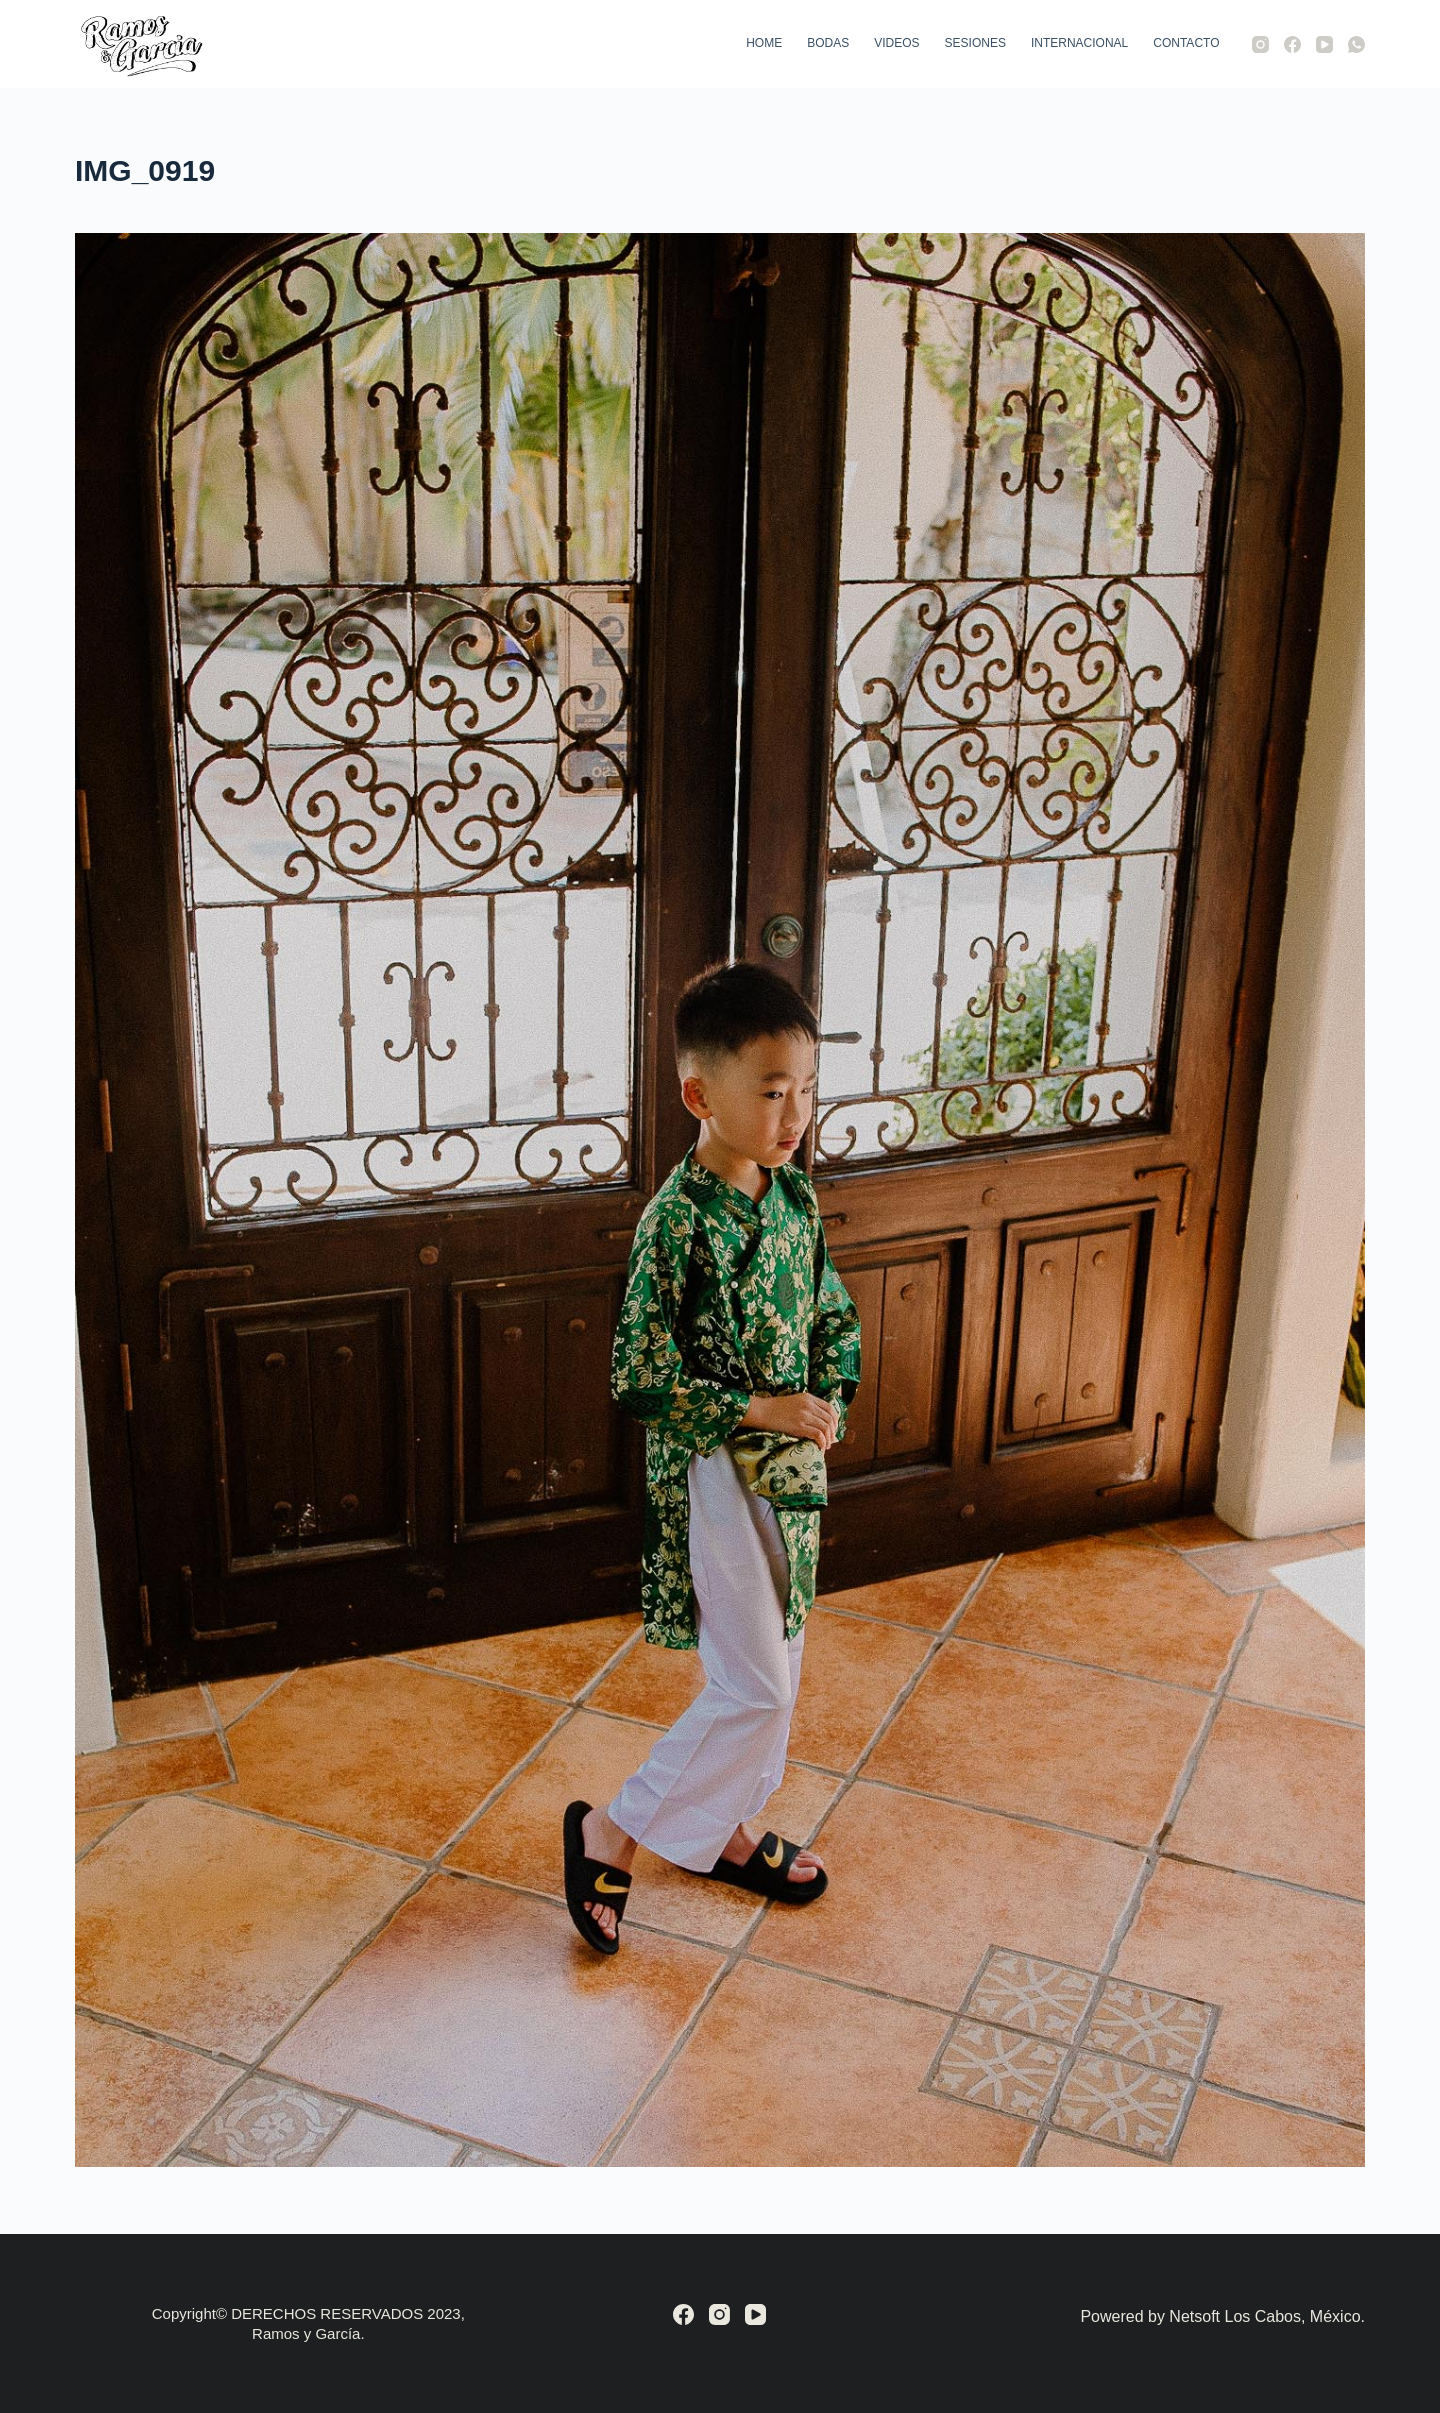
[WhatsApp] (1356, 44)
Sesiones (975, 43)
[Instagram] (1260, 44)
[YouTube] (1324, 44)
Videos (896, 43)
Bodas (828, 43)
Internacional (1079, 43)
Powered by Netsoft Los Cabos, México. (1222, 2316)
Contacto (1186, 43)
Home (764, 43)
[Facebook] (1292, 44)
